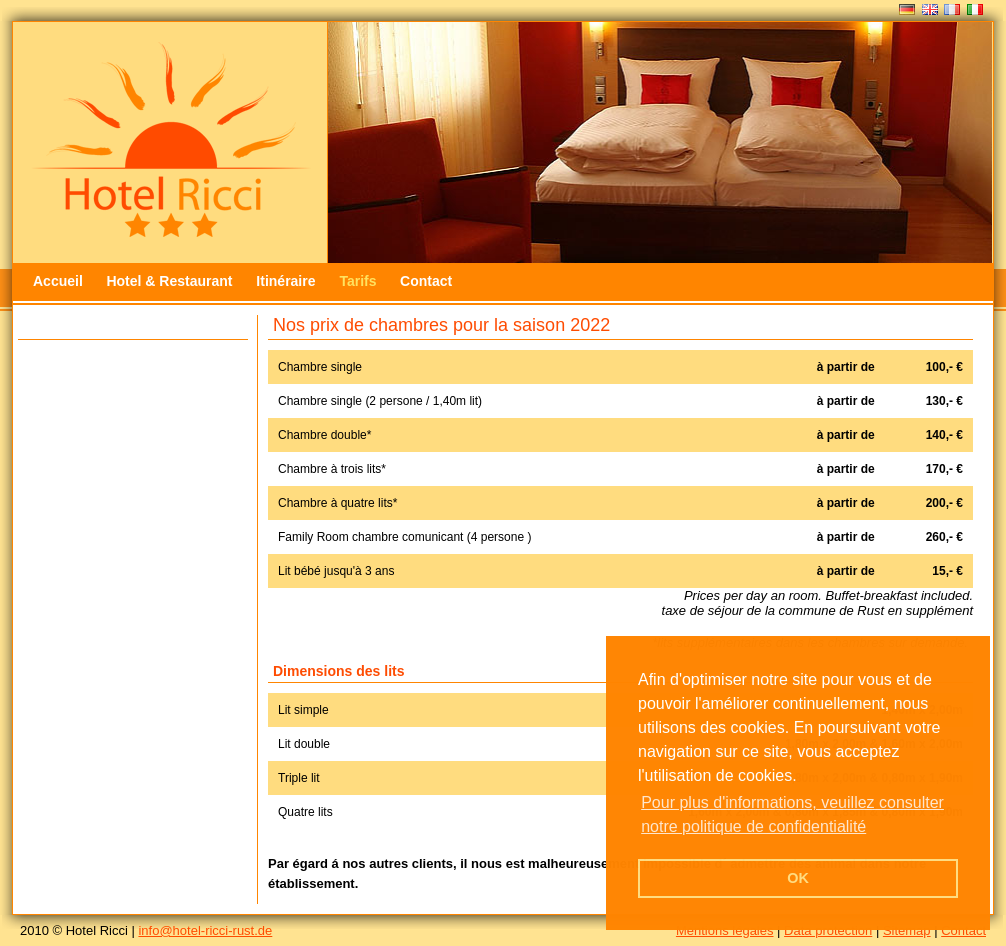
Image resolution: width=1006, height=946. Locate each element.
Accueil (58, 281)
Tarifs (357, 281)
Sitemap (907, 930)
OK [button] (798, 878)
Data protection (828, 930)
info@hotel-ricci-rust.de (205, 930)
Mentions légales (725, 930)
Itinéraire (287, 281)
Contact (426, 281)
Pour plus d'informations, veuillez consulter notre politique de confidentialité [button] (792, 814)
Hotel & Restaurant (171, 281)
